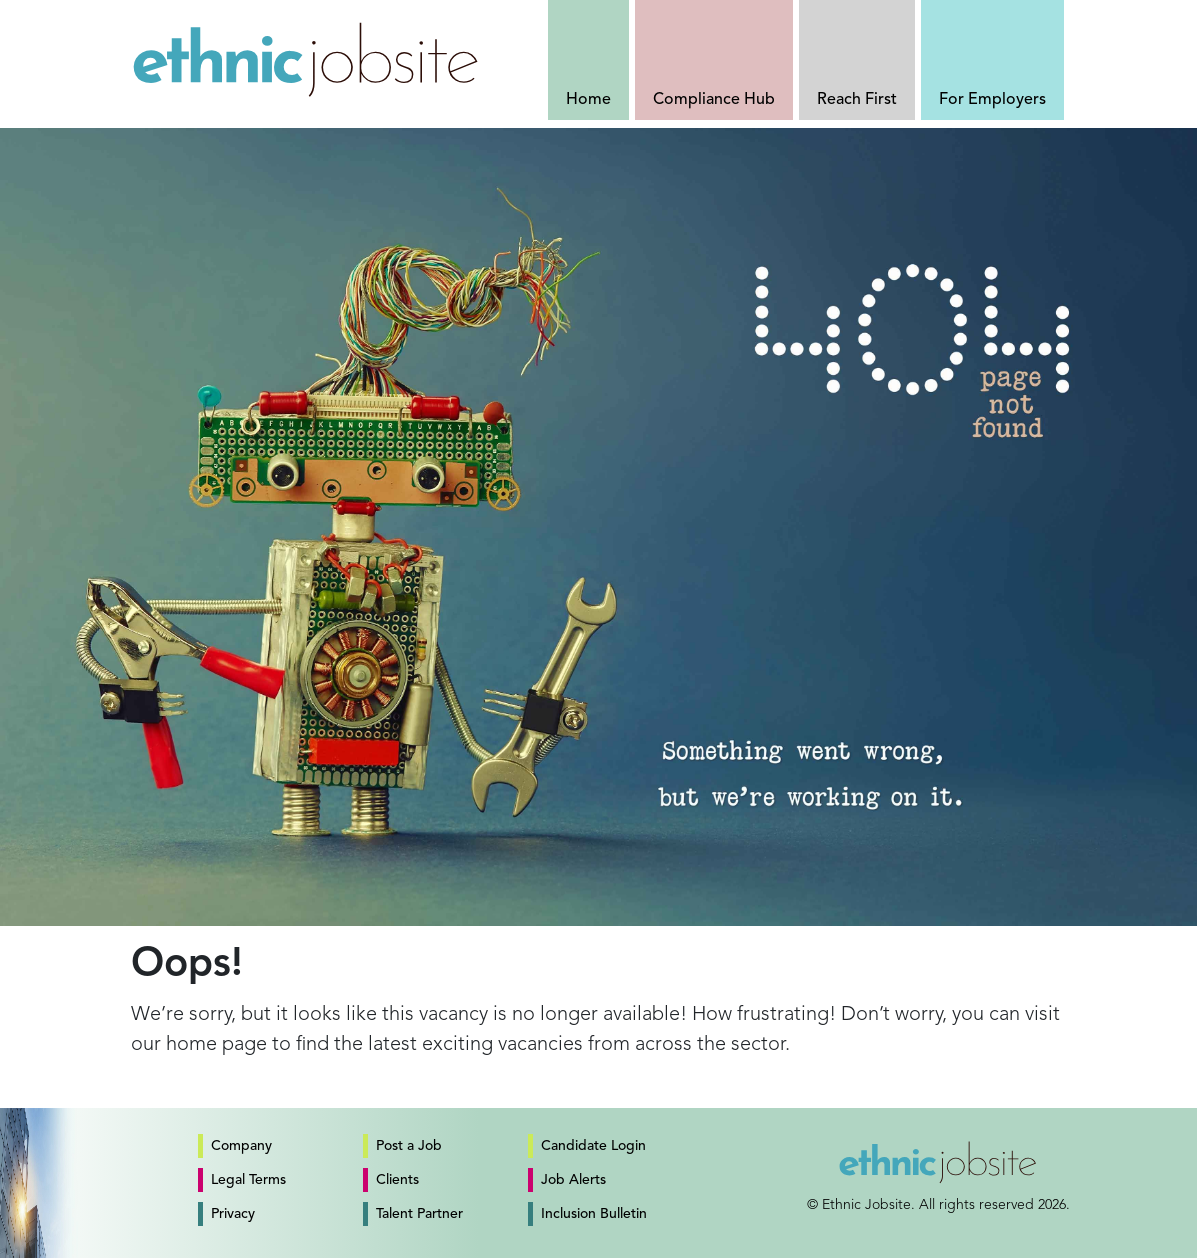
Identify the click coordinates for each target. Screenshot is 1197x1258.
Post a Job (409, 1146)
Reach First (857, 100)
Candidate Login (593, 1146)
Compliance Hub (714, 100)
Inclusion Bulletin (594, 1214)
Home (588, 100)
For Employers (992, 100)
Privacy (233, 1214)
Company (241, 1146)
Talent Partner (419, 1214)
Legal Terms (248, 1180)
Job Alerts (573, 1180)
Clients (397, 1180)
